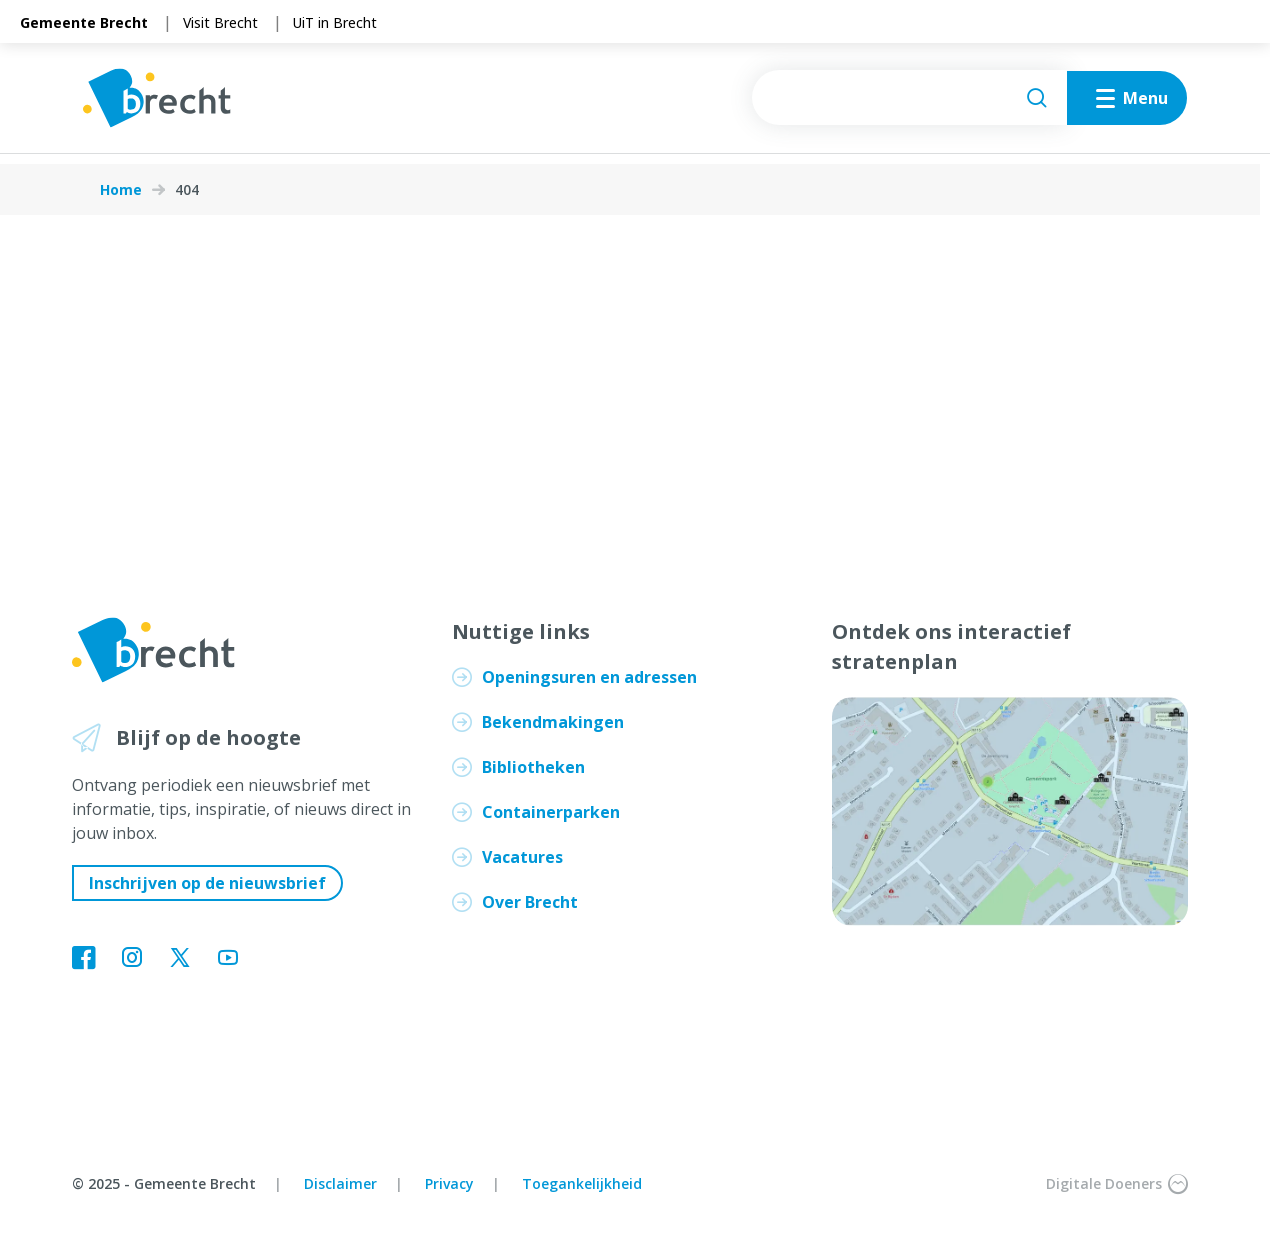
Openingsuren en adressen (589, 677)
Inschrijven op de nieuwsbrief (207, 883)
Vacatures (522, 857)
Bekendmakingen (553, 722)
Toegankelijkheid (582, 1183)
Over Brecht (530, 902)
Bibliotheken (533, 767)
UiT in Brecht (335, 22)
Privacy (449, 1183)
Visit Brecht (220, 22)
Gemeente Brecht (84, 22)
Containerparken (551, 812)
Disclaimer (340, 1183)
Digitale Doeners (1117, 1184)
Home (121, 190)
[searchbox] (889, 103)
